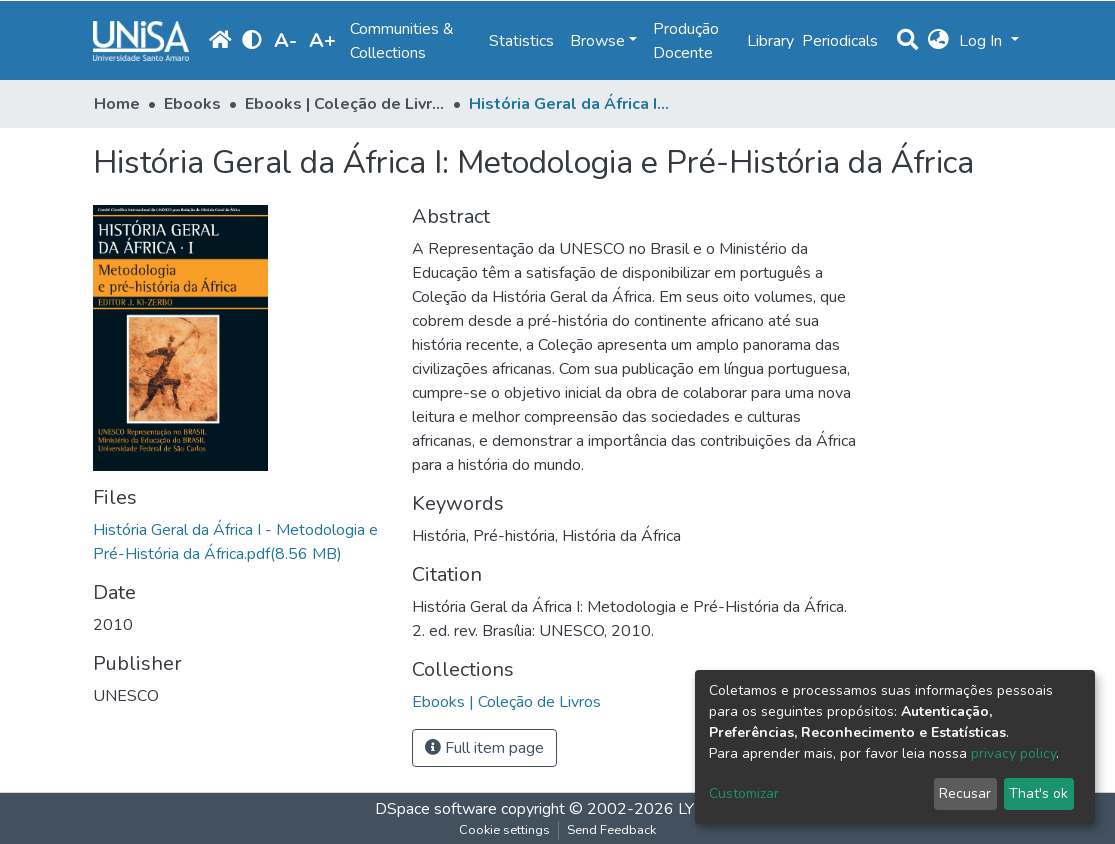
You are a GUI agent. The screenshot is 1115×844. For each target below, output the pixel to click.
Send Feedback (611, 830)
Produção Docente (686, 41)
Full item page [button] (484, 748)
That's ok (1038, 793)
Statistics (521, 41)
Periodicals (840, 41)
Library (770, 41)
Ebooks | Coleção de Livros (345, 104)
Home (117, 104)
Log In (982, 41)
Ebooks (192, 104)
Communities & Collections (402, 41)
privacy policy (1013, 753)
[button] (938, 41)
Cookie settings (504, 830)
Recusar (965, 793)
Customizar (744, 793)
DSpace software (436, 809)
